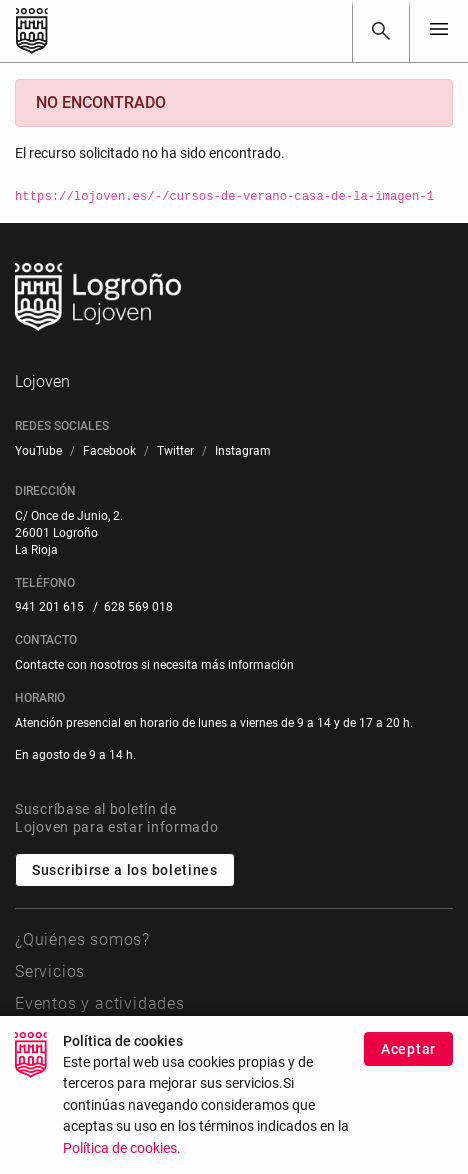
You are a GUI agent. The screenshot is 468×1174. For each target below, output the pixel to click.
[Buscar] (381, 31)
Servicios (50, 971)
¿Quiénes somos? (82, 939)
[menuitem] (38, 451)
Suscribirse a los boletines (125, 870)
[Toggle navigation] (439, 30)
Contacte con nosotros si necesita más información (154, 665)
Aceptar (408, 1067)
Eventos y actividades (100, 1003)
